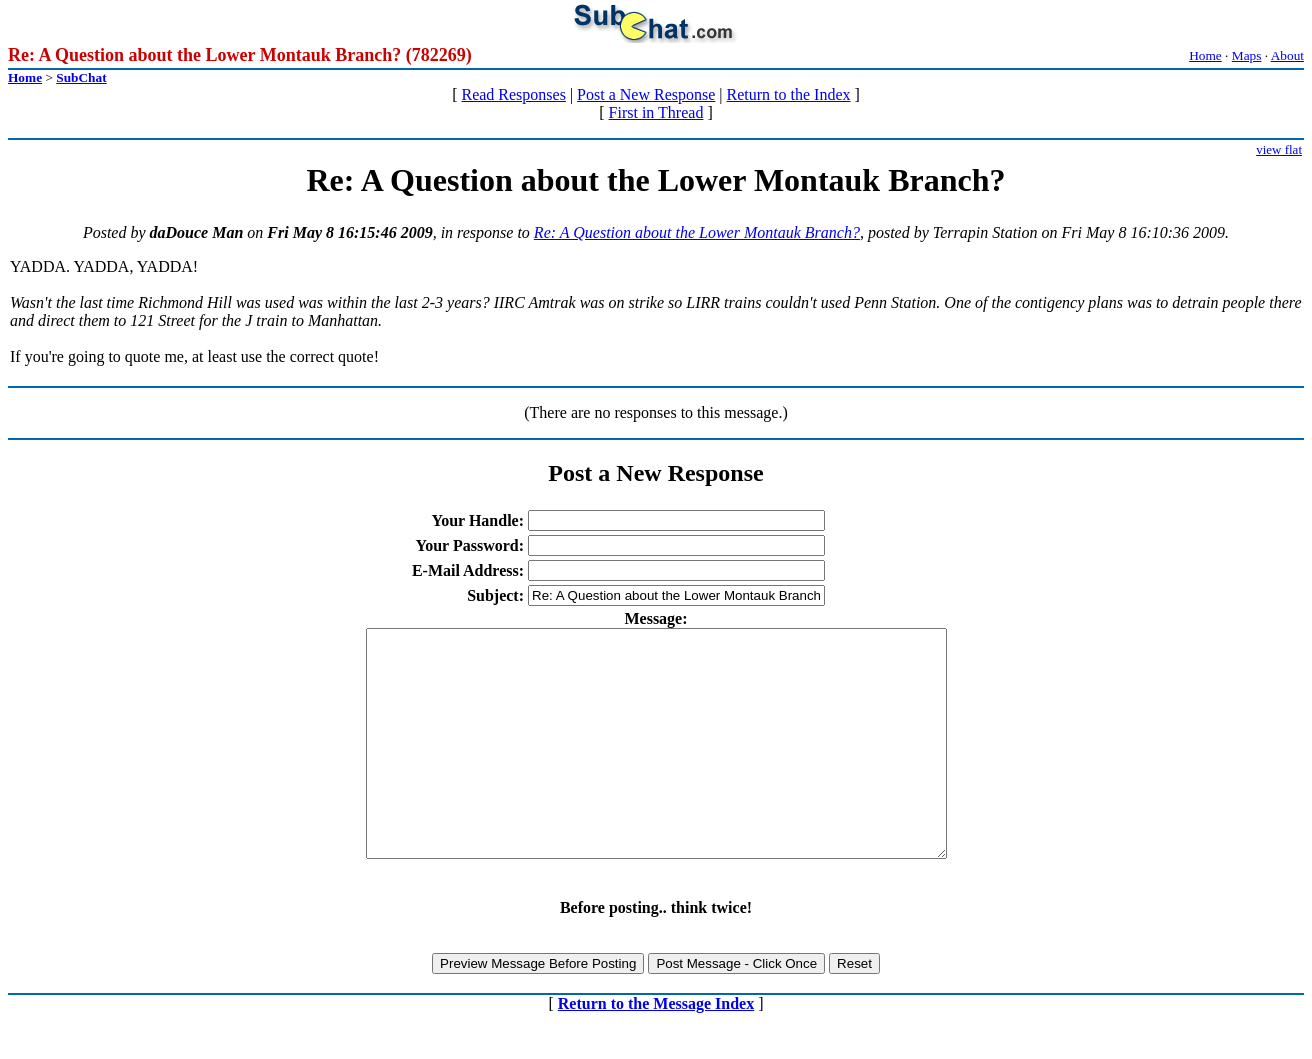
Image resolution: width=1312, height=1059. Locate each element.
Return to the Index (789, 94)
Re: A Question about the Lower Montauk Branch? (697, 232)
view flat (1279, 149)
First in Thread (656, 112)
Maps (1247, 55)
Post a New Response (646, 94)
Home (1205, 55)
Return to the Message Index (656, 1048)
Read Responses (513, 94)
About (1287, 55)
